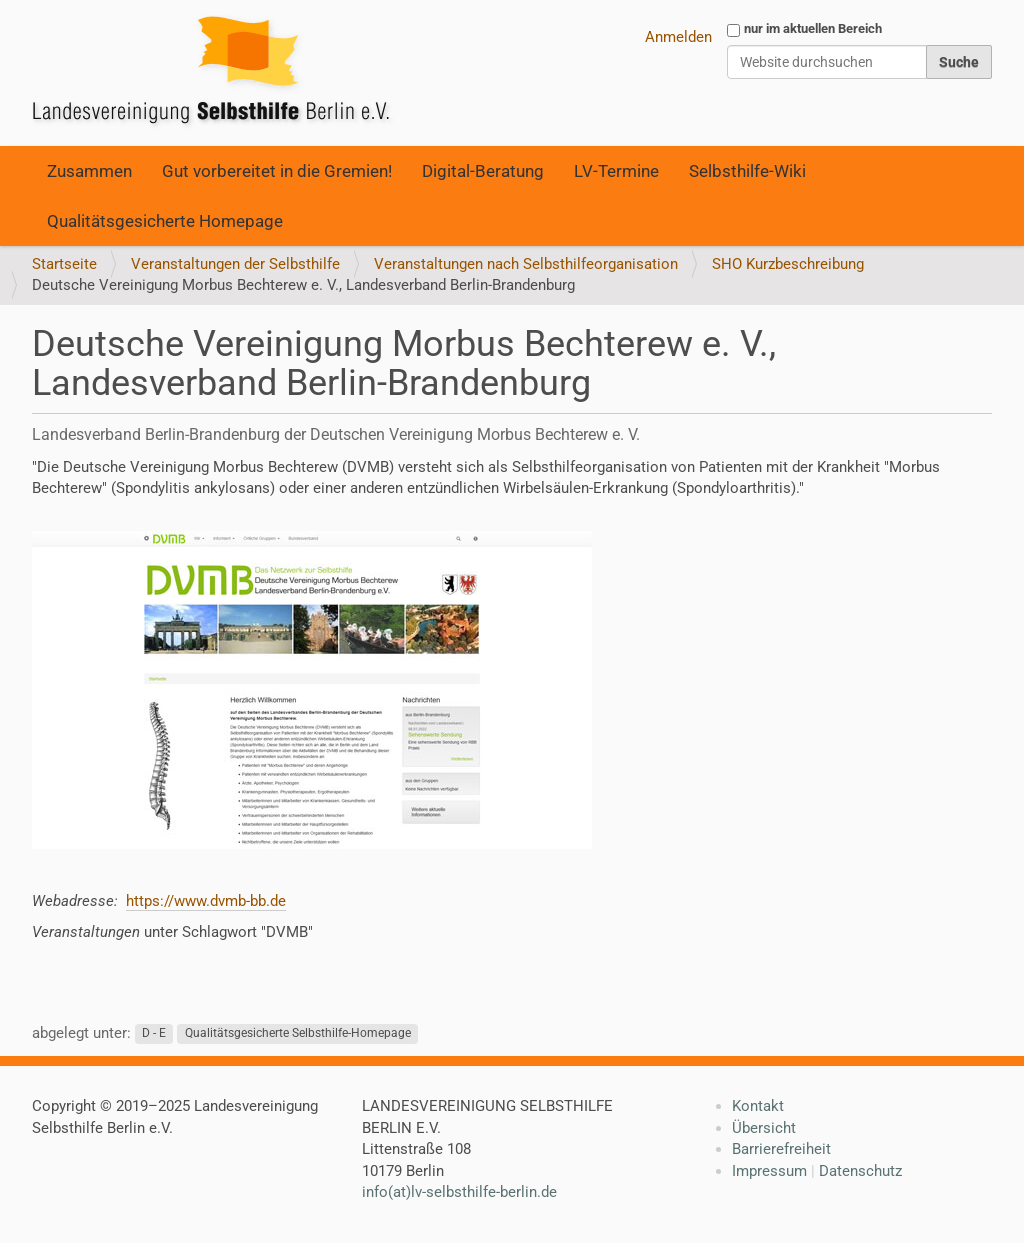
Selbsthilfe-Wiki (747, 171)
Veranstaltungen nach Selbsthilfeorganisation (526, 264)
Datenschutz (860, 1171)
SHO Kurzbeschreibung (788, 264)
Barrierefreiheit (781, 1149)
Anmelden (678, 37)
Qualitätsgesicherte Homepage (165, 221)
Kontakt (758, 1106)
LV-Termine (616, 171)
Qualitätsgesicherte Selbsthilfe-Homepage (298, 1034)
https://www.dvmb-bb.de (206, 901)
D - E (154, 1034)
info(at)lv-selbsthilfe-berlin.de (459, 1192)
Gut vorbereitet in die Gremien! (277, 171)
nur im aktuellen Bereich (813, 28)
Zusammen (89, 171)
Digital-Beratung (483, 171)
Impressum (769, 1171)
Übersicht (764, 1128)
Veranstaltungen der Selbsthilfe (235, 264)
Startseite (64, 264)
